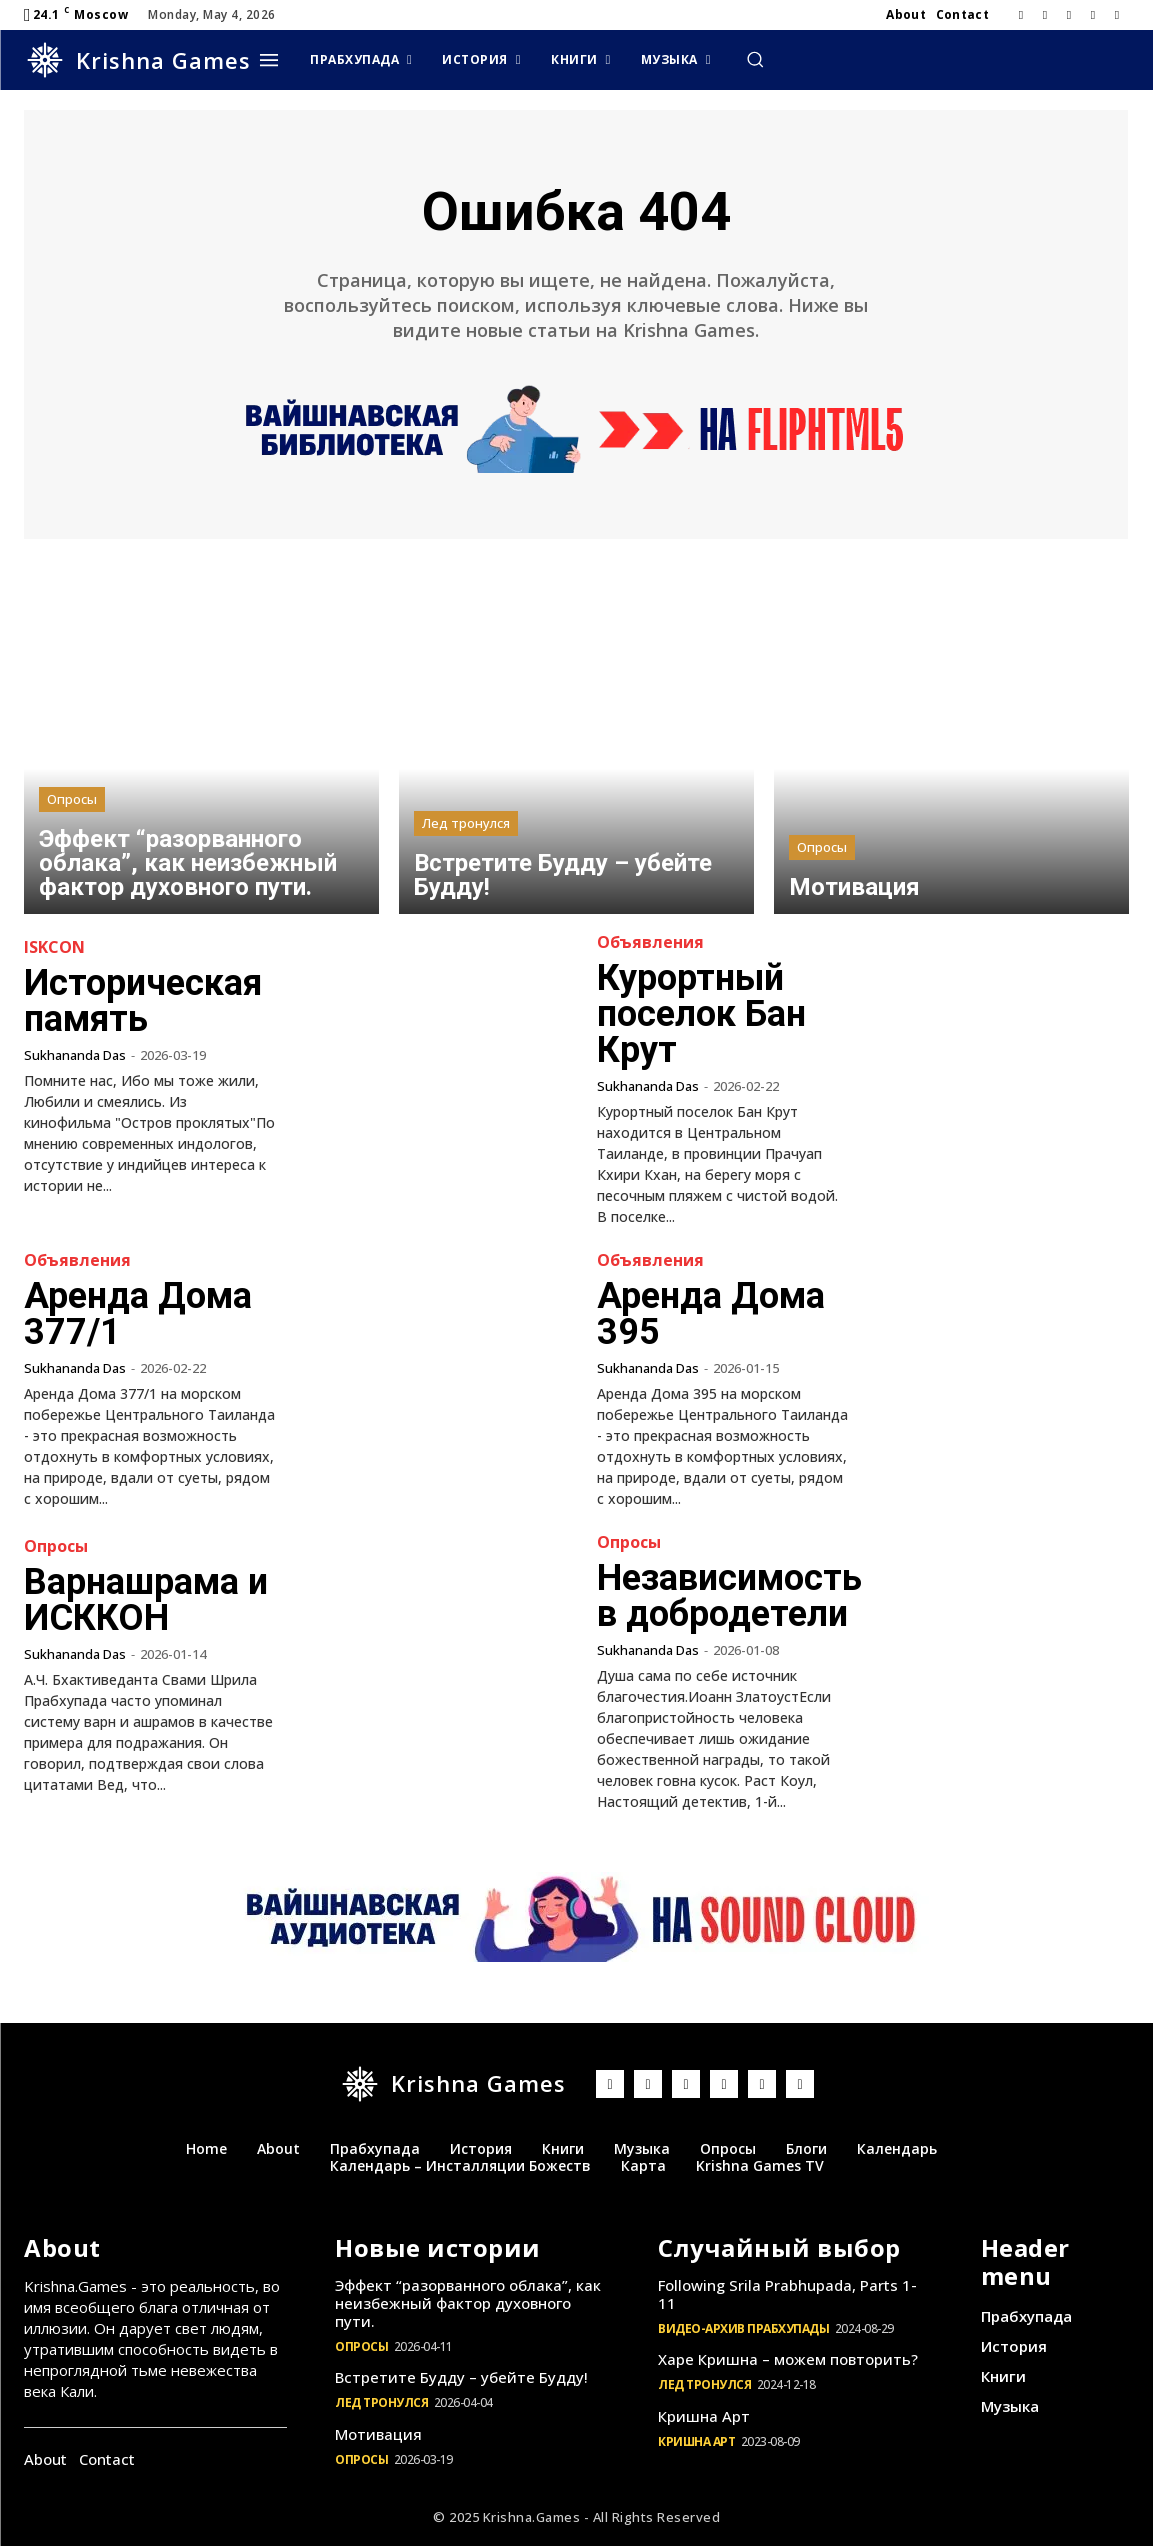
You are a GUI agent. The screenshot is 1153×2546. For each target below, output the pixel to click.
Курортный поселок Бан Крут (701, 1014)
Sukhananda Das (75, 1055)
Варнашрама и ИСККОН (146, 1600)
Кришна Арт (704, 2416)
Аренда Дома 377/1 (138, 1314)
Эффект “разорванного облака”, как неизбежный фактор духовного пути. (468, 2303)
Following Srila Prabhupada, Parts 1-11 (787, 2294)
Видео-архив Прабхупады (743, 2328)
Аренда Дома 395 (711, 1314)
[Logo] (137, 60)
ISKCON (54, 947)
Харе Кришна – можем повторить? (788, 2359)
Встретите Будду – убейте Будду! (461, 2377)
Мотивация (378, 2434)
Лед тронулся (466, 823)
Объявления (650, 942)
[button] (755, 59)
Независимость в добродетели (729, 1596)
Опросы (72, 799)
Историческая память (143, 1001)
